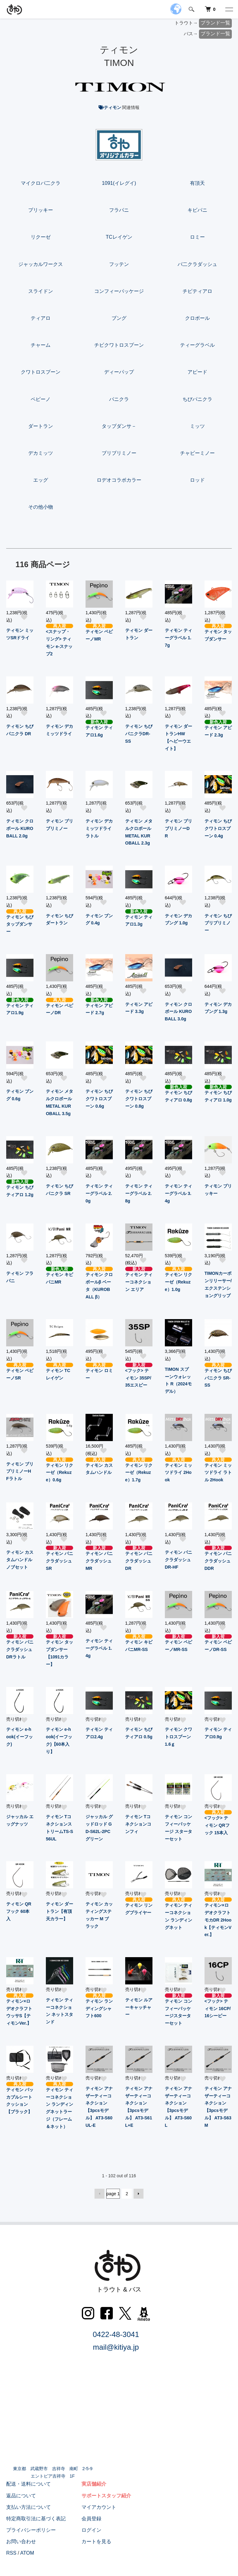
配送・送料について (28, 2484)
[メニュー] (228, 9)
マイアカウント (99, 2507)
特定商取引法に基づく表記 (36, 2518)
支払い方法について (28, 2507)
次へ (138, 2194)
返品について (21, 2495)
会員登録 (91, 2518)
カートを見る (96, 2541)
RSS (11, 2553)
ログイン (91, 2530)
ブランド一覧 (215, 22)
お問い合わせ (21, 2541)
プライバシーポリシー (31, 2530)
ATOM (27, 2553)
